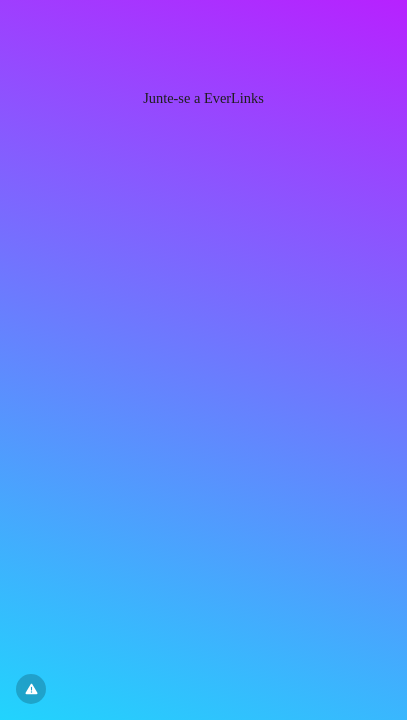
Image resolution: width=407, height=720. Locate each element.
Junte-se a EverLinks (203, 98)
